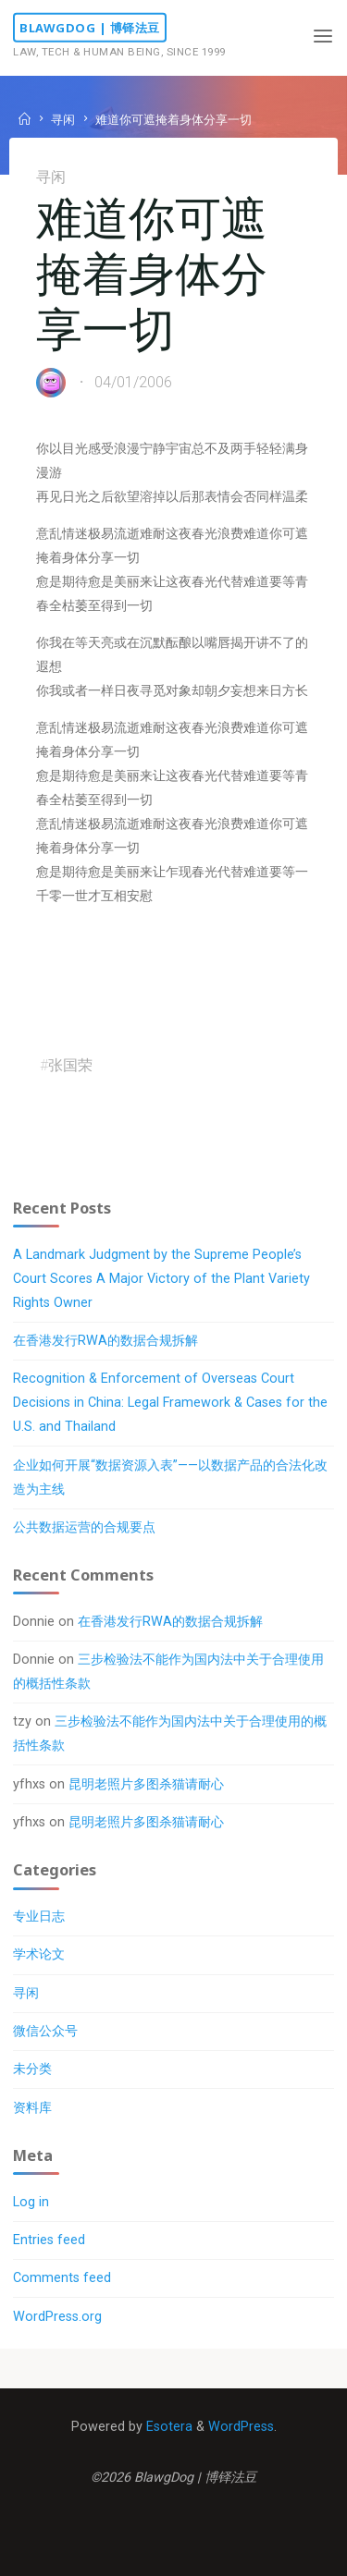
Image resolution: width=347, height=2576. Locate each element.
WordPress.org (57, 2317)
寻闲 (63, 120)
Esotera (167, 2427)
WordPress (241, 2427)
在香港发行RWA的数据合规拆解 (105, 1341)
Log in (31, 2202)
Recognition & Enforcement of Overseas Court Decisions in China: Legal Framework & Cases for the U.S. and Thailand (170, 1403)
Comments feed (62, 2278)
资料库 (32, 2108)
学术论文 (39, 1954)
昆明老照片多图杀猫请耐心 (146, 1784)
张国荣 (70, 1065)
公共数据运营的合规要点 (84, 1527)
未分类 (32, 2069)
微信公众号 (45, 2031)
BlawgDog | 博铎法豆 (89, 27)
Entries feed (49, 2240)
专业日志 (39, 1916)
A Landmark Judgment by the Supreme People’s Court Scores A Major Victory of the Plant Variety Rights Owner (161, 1279)
